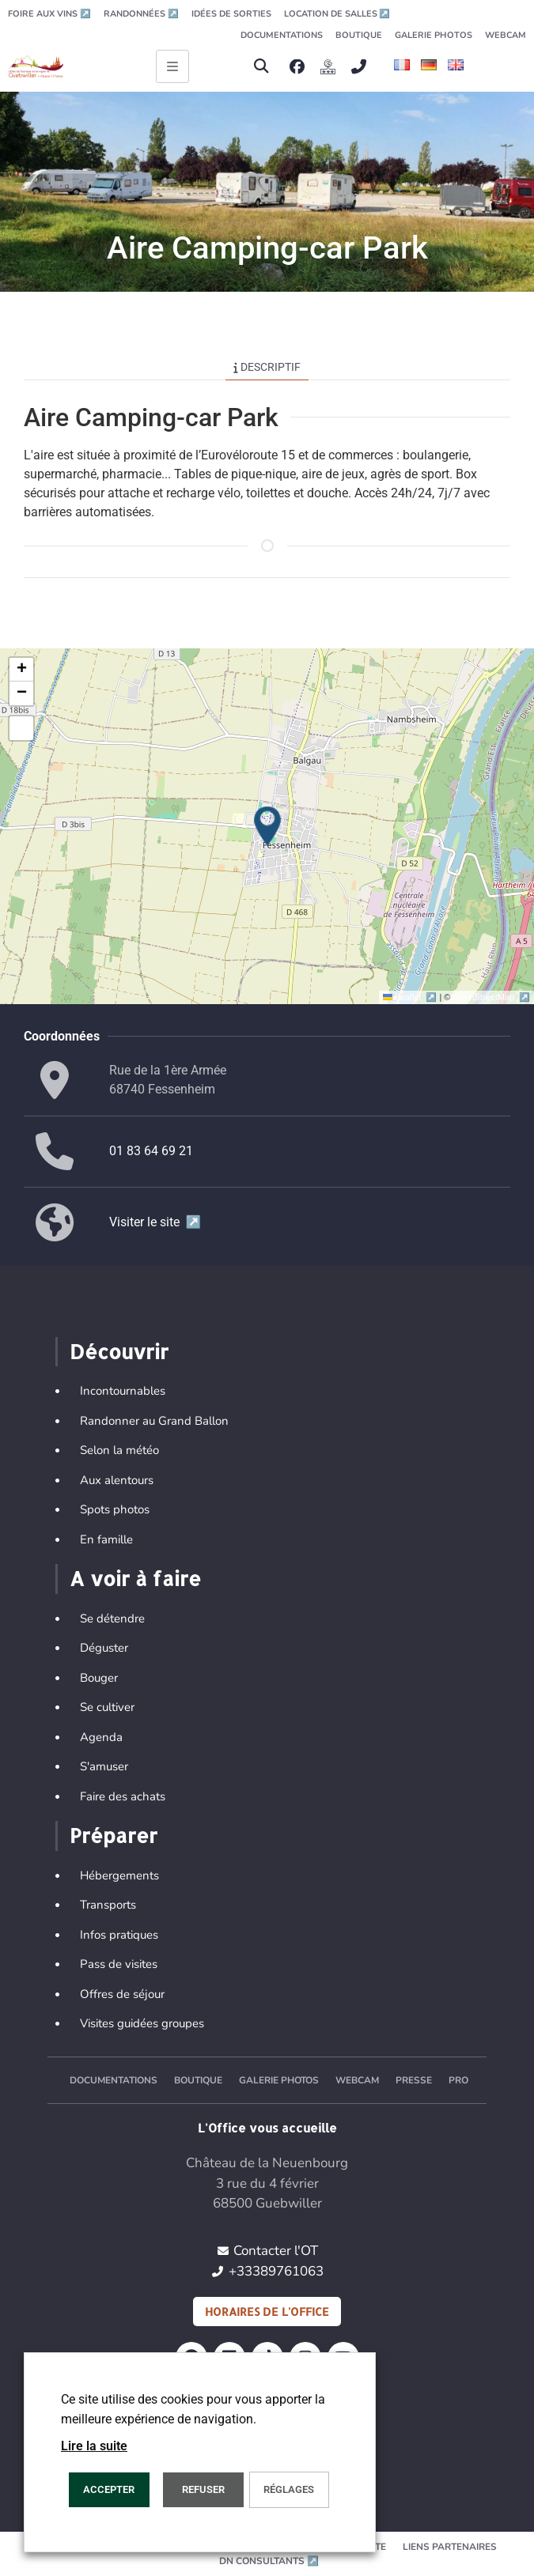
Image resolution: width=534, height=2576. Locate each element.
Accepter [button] (108, 2489)
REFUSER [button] (203, 2489)
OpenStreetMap (491, 997)
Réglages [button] (288, 2489)
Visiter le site (155, 1221)
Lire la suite (94, 2445)
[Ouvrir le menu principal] (172, 66)
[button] (261, 67)
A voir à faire (135, 1578)
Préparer (113, 1835)
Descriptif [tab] (267, 367)
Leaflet (411, 997)
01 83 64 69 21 (151, 1150)
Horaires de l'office (267, 2311)
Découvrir (119, 1351)
